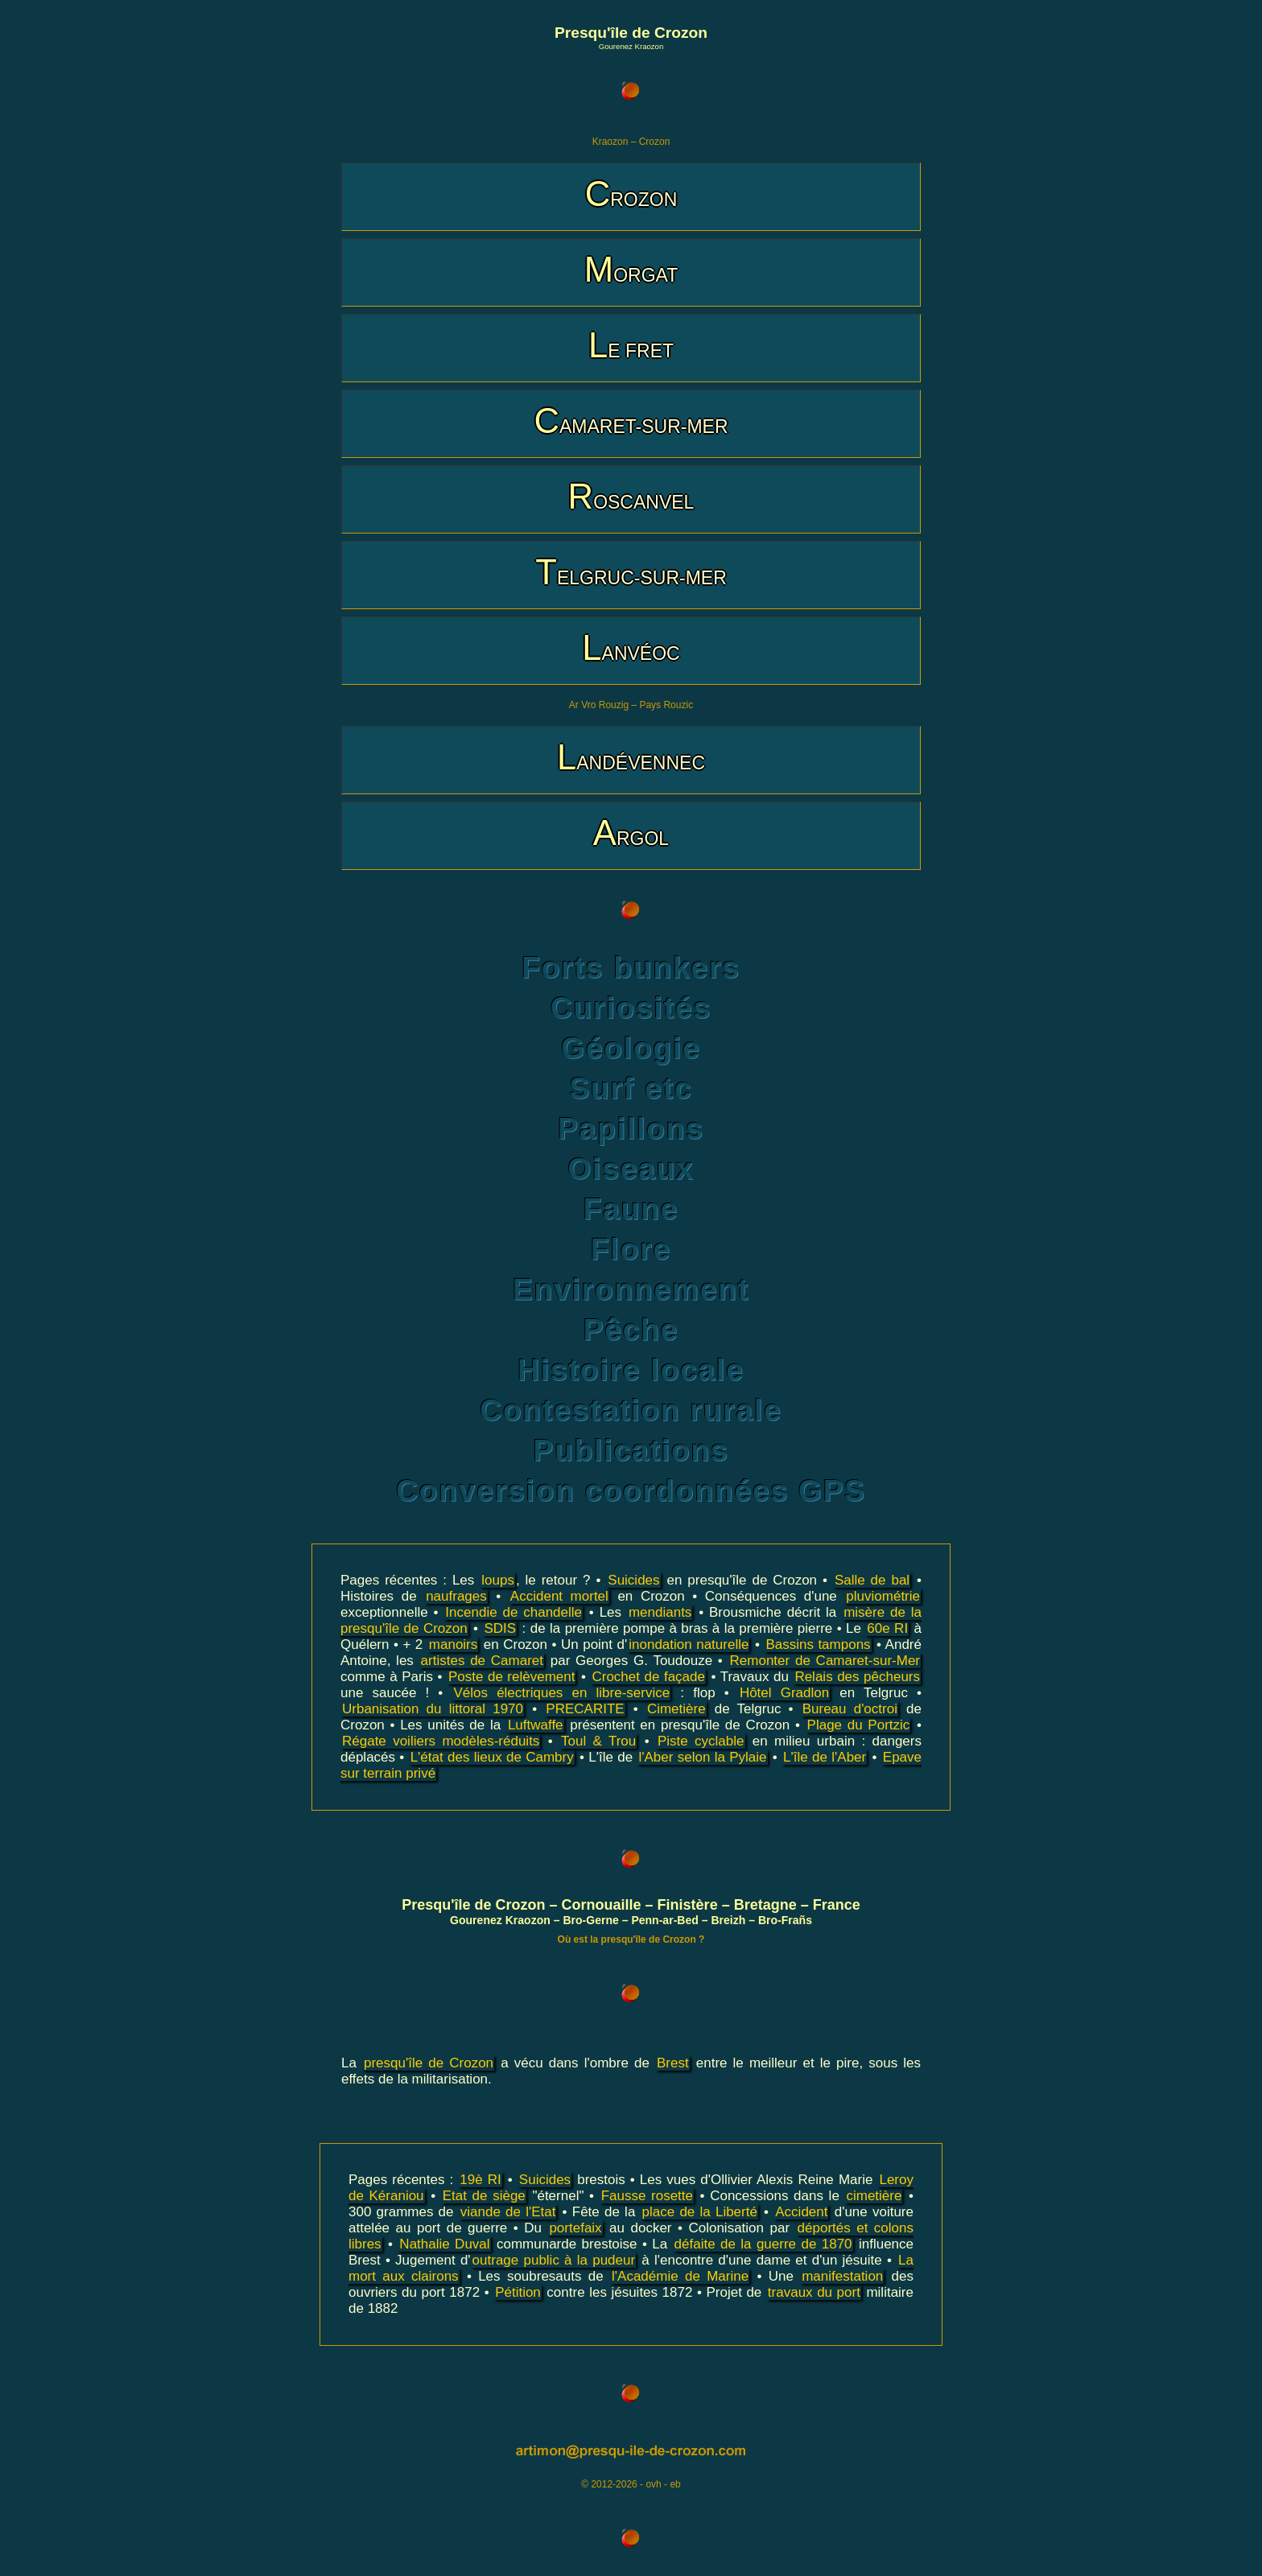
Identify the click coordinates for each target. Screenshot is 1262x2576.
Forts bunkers (631, 967)
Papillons (631, 1128)
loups (497, 1580)
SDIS (500, 1628)
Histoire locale (631, 1370)
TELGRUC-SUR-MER (631, 571)
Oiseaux (630, 1168)
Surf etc (630, 1088)
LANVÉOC (630, 647)
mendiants (660, 1612)
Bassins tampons (817, 1644)
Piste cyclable (701, 1741)
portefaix (575, 2228)
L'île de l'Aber (824, 1757)
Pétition (518, 2292)
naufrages (456, 1596)
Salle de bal (872, 1580)
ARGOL (631, 832)
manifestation (842, 2276)
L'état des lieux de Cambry (492, 1757)
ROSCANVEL (631, 496)
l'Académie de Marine (680, 2276)
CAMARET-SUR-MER (631, 420)
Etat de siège (484, 2195)
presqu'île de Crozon (428, 2063)
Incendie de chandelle (513, 1612)
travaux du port (814, 2292)
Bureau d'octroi (849, 1709)
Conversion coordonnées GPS (631, 1490)
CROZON (631, 193)
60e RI (887, 1628)
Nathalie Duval (444, 2244)
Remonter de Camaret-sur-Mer (825, 1660)
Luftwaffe (535, 1725)
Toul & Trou (598, 1741)
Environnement (631, 1289)
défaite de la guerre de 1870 (763, 2244)
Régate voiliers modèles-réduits (440, 1741)
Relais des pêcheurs (857, 1676)
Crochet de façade (648, 1676)
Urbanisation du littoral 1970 (432, 1709)
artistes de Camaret (482, 1660)
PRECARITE (585, 1709)
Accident (801, 2211)
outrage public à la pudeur (554, 2260)
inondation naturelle (689, 1644)
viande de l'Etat (508, 2211)
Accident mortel (559, 1596)
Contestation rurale (631, 1410)
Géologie (630, 1048)
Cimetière (676, 1709)
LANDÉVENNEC (631, 757)
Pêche (631, 1329)
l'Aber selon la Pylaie (702, 1757)
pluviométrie (883, 1596)
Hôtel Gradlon (784, 1692)
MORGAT (631, 269)
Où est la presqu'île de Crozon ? (631, 1939)
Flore (631, 1249)
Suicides (633, 1580)
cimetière (873, 2195)
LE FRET (631, 345)
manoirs (453, 1644)
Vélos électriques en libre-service (561, 1692)
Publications (631, 1450)
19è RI (480, 2179)
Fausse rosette (647, 2195)
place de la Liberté (699, 2211)
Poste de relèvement (511, 1676)
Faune (631, 1209)
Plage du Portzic (858, 1725)
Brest (673, 2063)
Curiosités (631, 1007)
